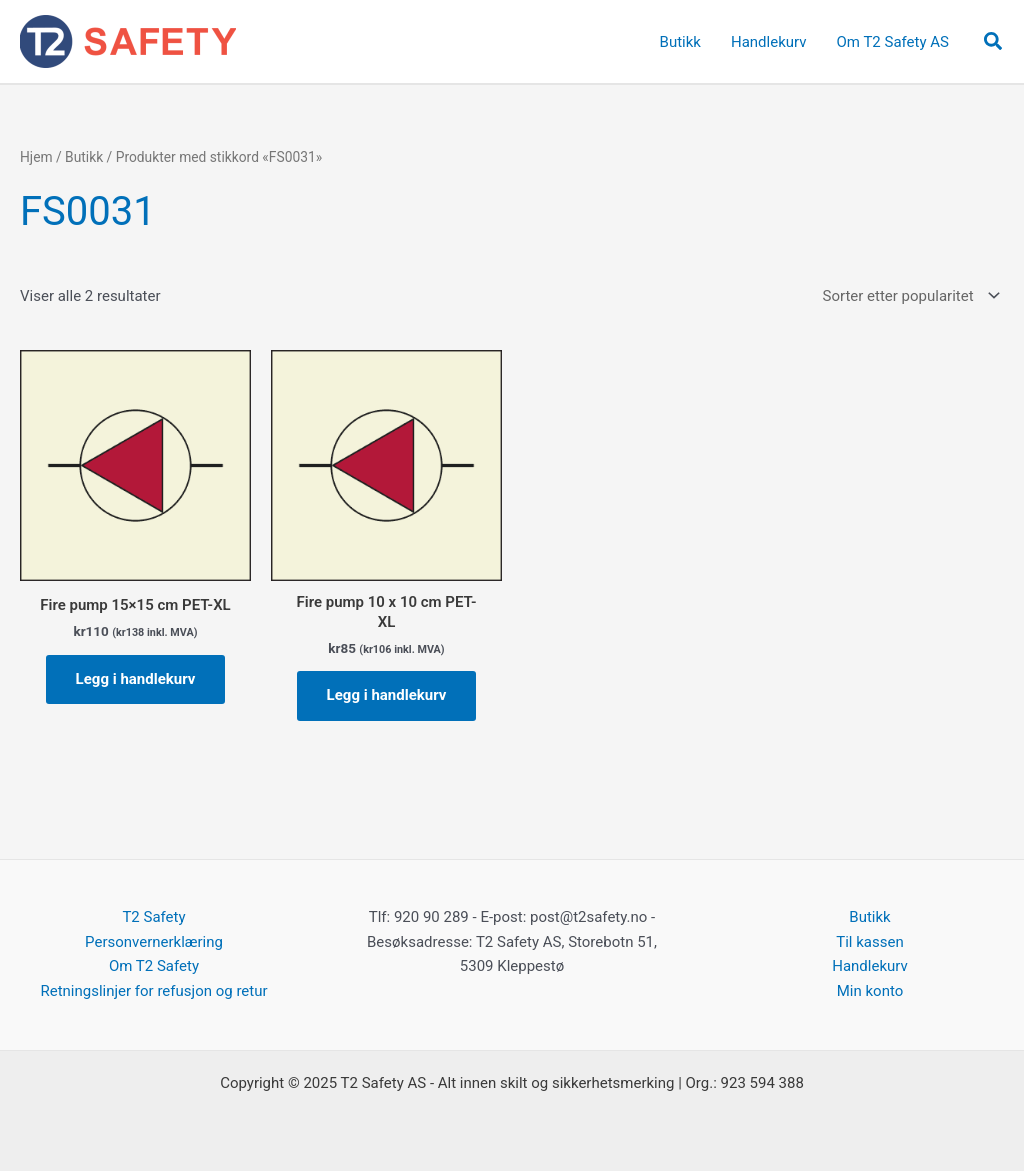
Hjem (36, 157)
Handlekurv (870, 966)
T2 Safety (153, 917)
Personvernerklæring (154, 942)
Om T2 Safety (154, 966)
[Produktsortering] (909, 296)
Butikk (84, 157)
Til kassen (869, 942)
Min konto (870, 991)
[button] (994, 42)
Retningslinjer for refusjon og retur (153, 991)
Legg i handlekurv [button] (136, 679)
